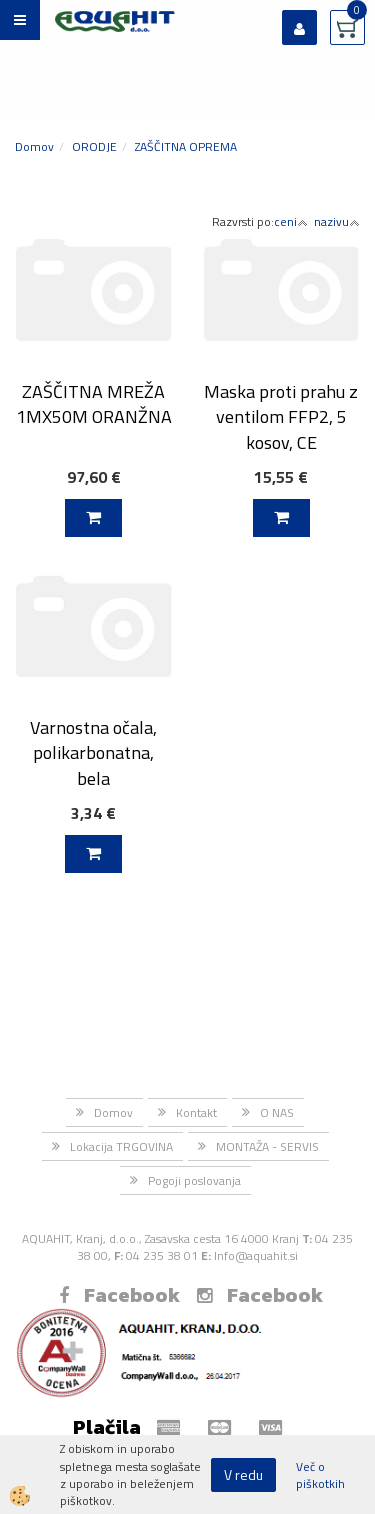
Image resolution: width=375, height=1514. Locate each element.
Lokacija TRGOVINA (121, 1146)
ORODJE (94, 146)
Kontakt (196, 1112)
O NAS (277, 1112)
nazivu (337, 221)
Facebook (119, 1295)
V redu (243, 1474)
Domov (34, 146)
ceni (291, 221)
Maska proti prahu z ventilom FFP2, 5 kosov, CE (281, 417)
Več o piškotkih (320, 1475)
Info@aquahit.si (256, 1255)
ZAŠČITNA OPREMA (186, 146)
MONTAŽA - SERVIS (267, 1146)
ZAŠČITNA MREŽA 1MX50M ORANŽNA (94, 404)
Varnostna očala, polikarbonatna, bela (93, 753)
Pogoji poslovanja (194, 1180)
